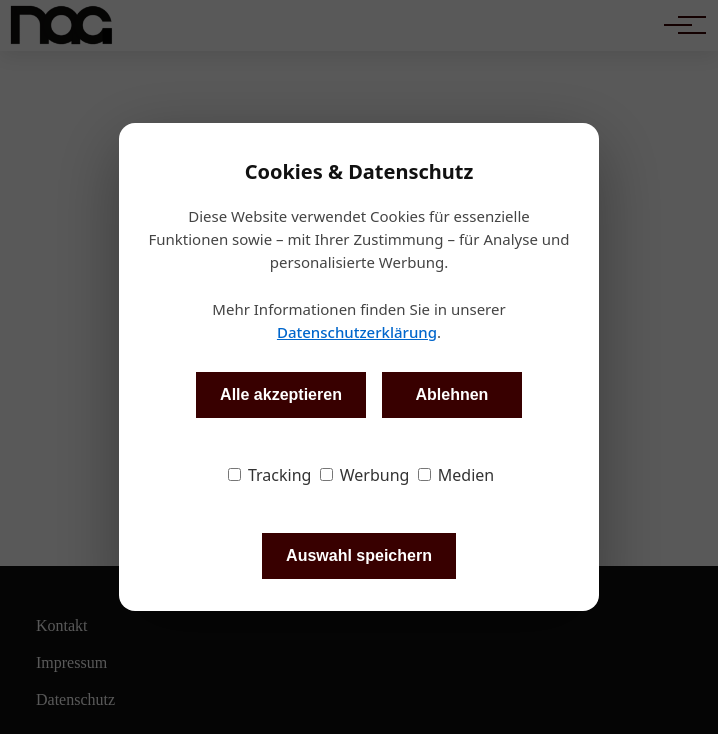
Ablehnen (451, 394)
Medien (456, 475)
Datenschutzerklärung (357, 332)
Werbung (365, 475)
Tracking (270, 475)
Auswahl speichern (359, 555)
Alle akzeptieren (281, 394)
